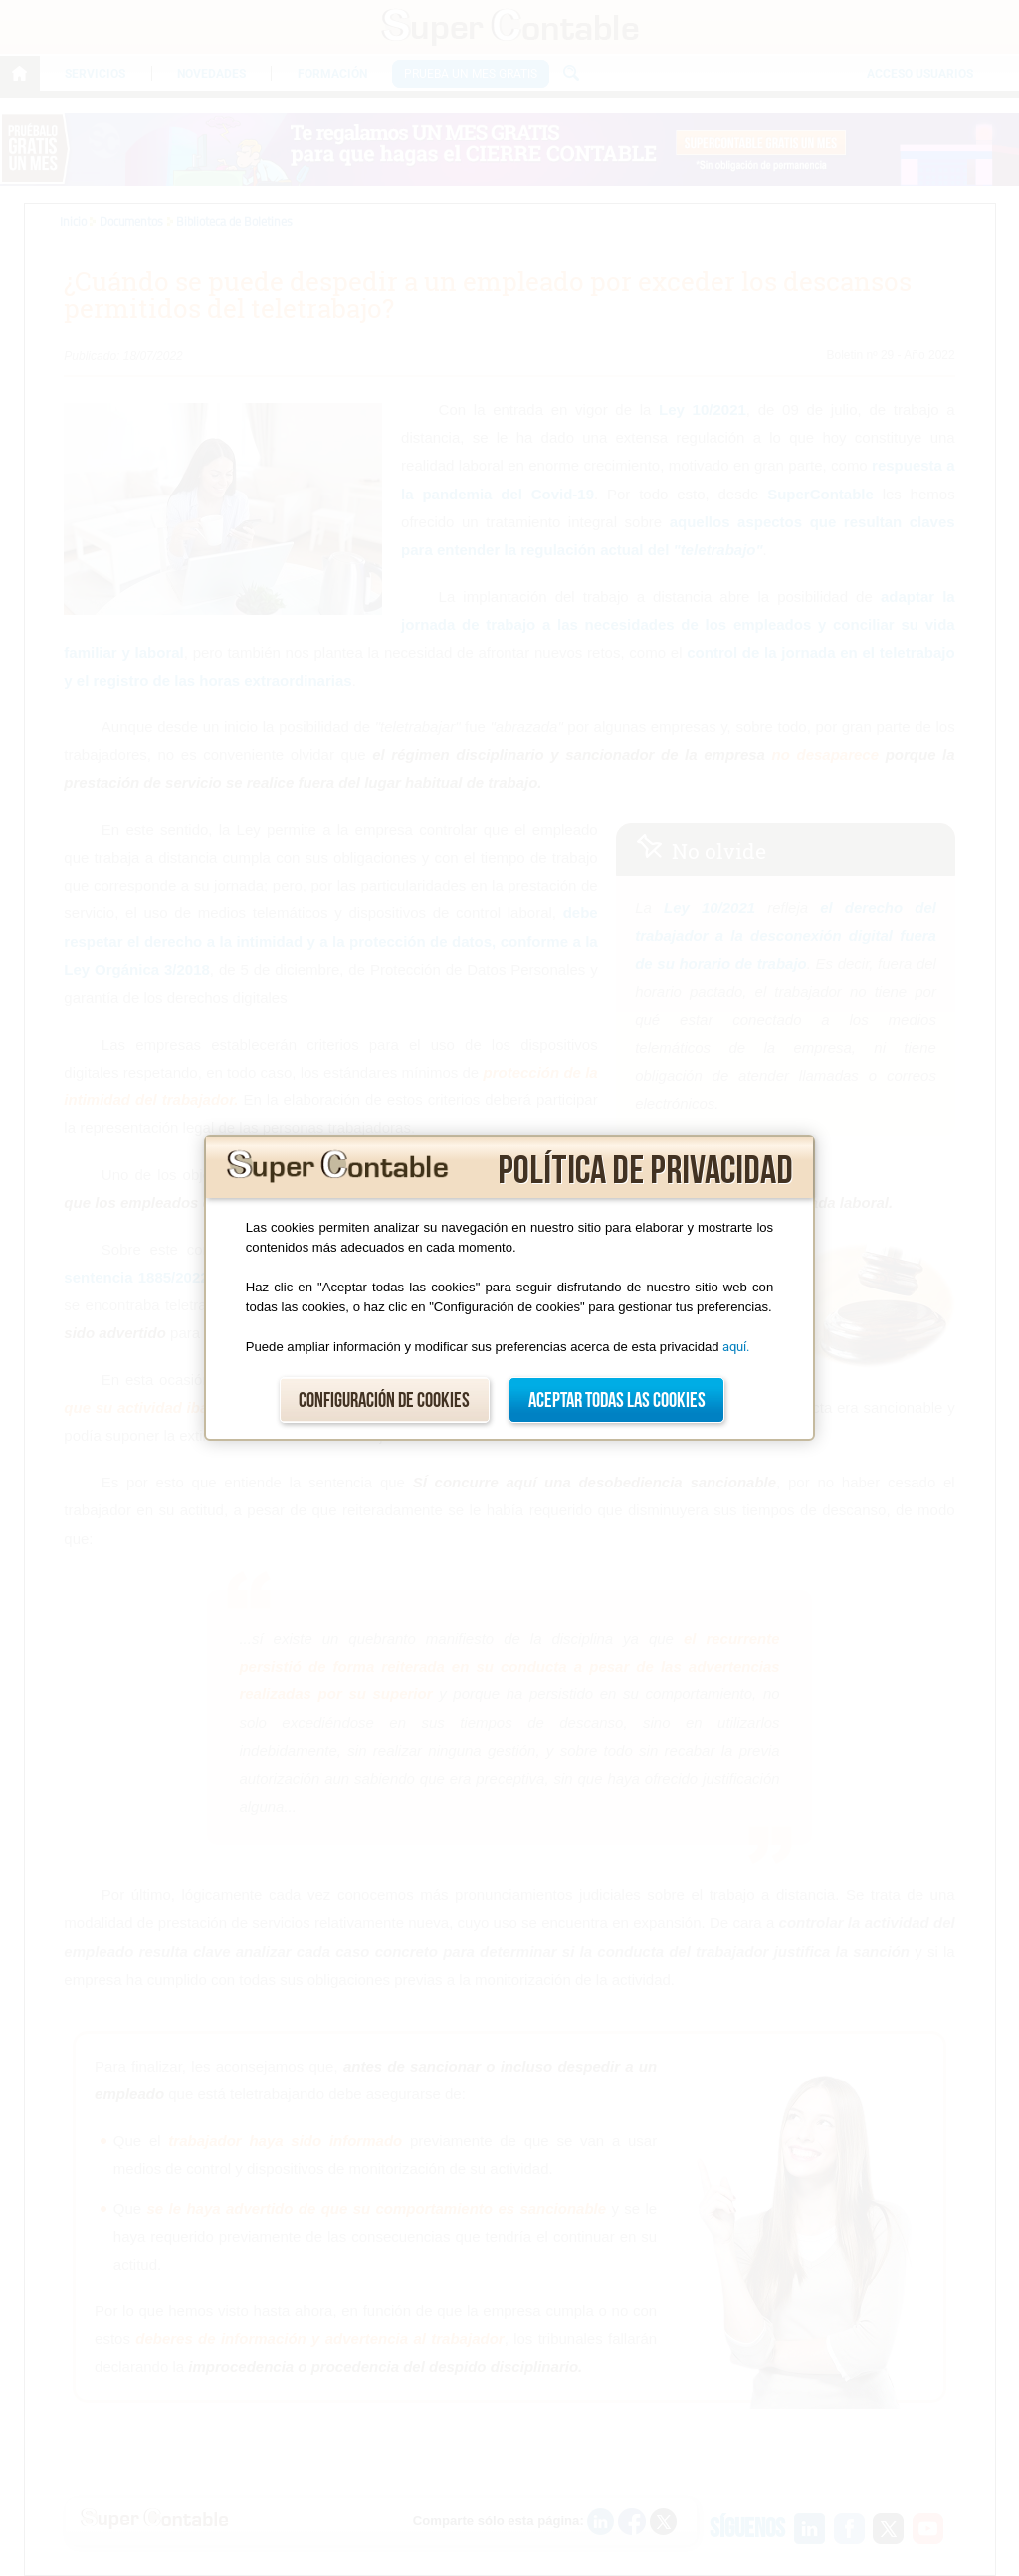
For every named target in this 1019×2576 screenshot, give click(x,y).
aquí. (735, 1346)
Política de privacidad (645, 1171)
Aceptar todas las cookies (617, 1400)
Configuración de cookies (384, 1400)
